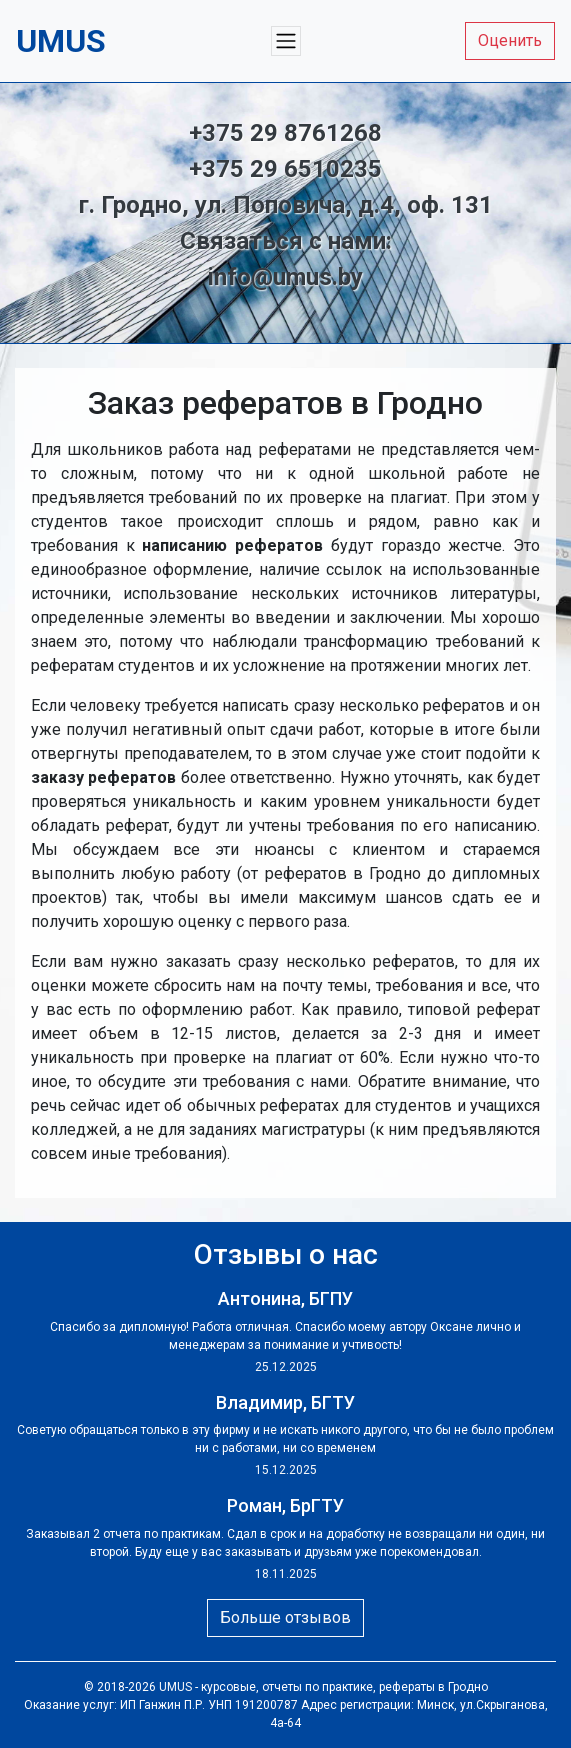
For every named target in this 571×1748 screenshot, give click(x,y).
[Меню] (286, 41)
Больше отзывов (285, 1617)
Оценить (510, 40)
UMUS (175, 1687)
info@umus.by (285, 277)
